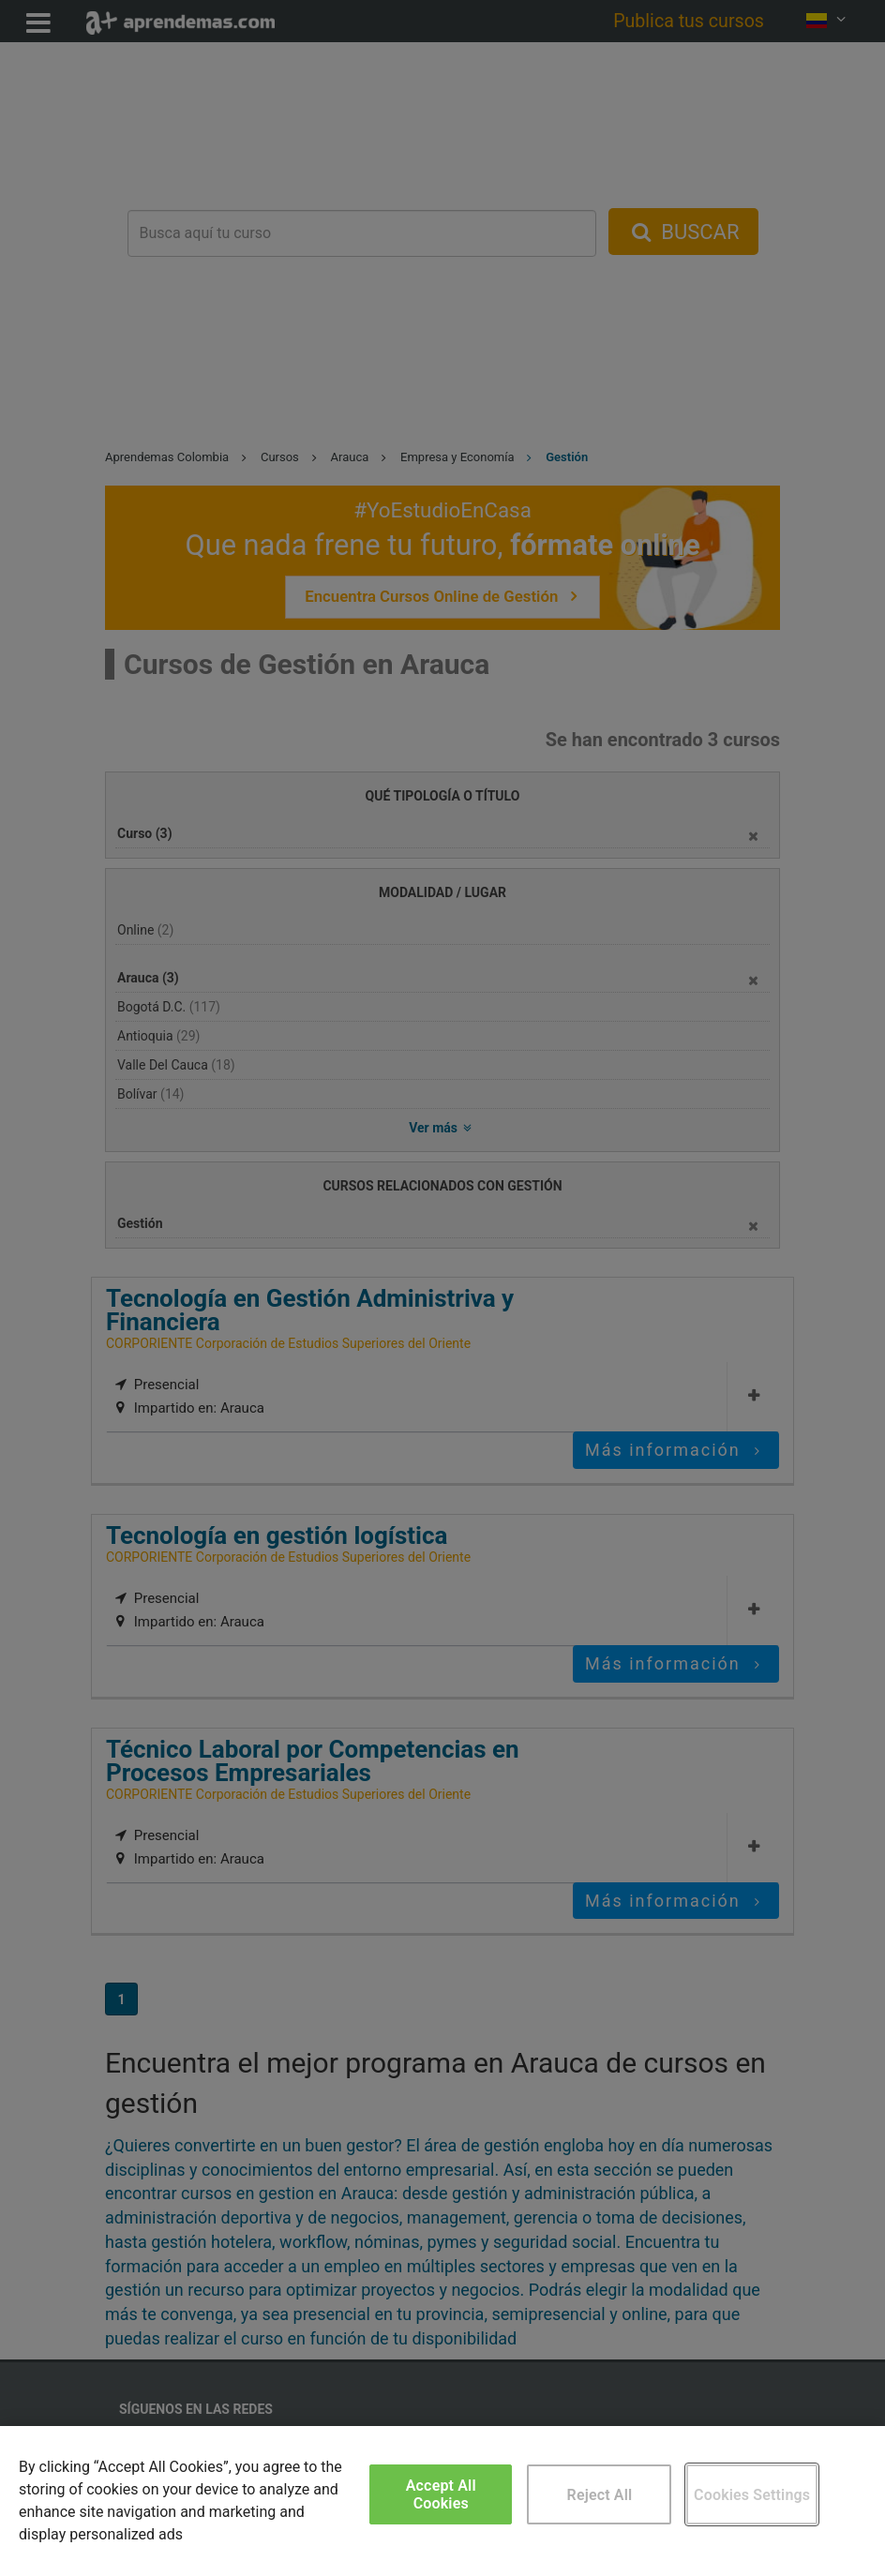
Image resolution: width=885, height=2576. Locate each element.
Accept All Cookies (441, 2494)
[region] (442, 2501)
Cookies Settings (752, 2495)
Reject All (600, 2495)
